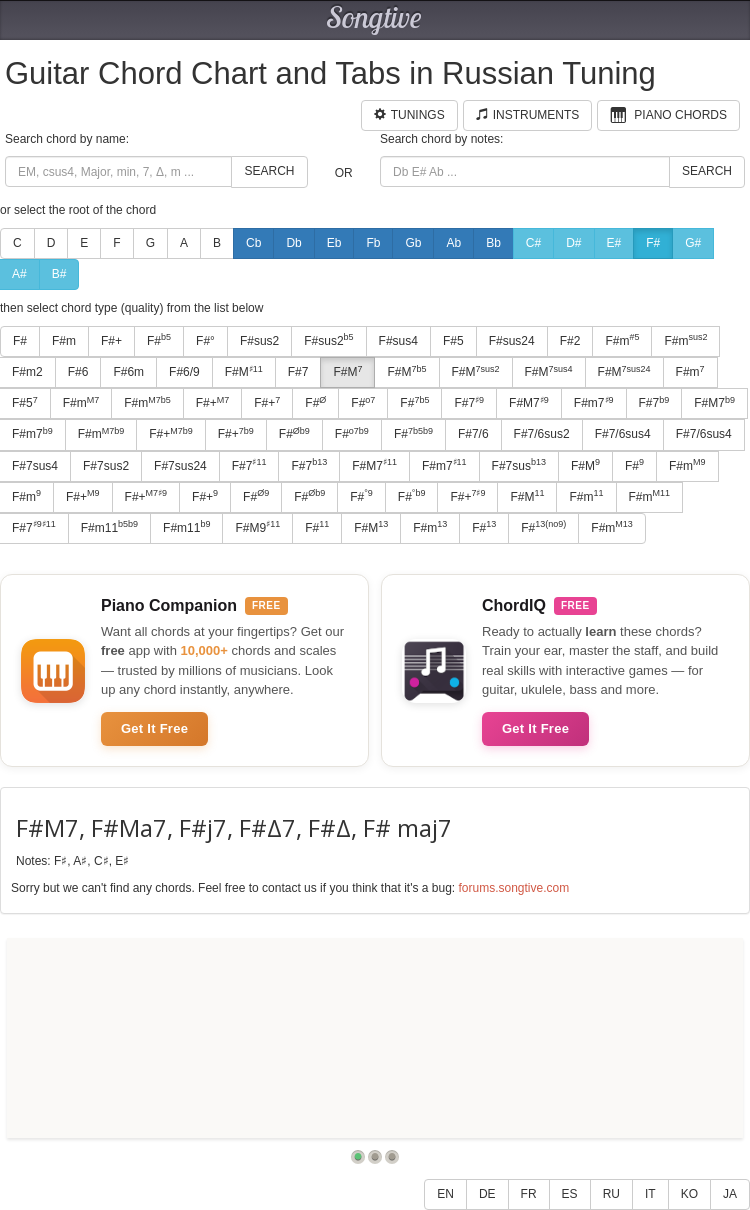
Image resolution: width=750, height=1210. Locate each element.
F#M (244, 372)
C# (533, 243)
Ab (453, 243)
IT (650, 1194)
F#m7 (594, 403)
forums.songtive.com (513, 888)
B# (59, 274)
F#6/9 (184, 372)
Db (293, 243)
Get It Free (154, 728)
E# (614, 243)
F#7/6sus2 (542, 434)
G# (693, 243)
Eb (334, 243)
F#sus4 (398, 341)
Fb (373, 243)
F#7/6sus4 (623, 434)
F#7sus (519, 465)
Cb (253, 243)
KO (689, 1194)
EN (445, 1194)
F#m (64, 341)
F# (653, 243)
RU (611, 1194)
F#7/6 (473, 434)
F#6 (78, 372)
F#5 (453, 341)
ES (570, 1194)
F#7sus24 (180, 466)
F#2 (570, 341)
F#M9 (257, 527)
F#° (205, 341)
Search (269, 171)
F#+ (111, 341)
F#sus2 (259, 341)
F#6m (128, 372)
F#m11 (109, 527)
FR (529, 1194)
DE (487, 1194)
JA (730, 1194)
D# (573, 243)
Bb (493, 243)
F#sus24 (512, 341)
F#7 (298, 372)
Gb (413, 243)
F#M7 (529, 403)
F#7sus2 (106, 466)
